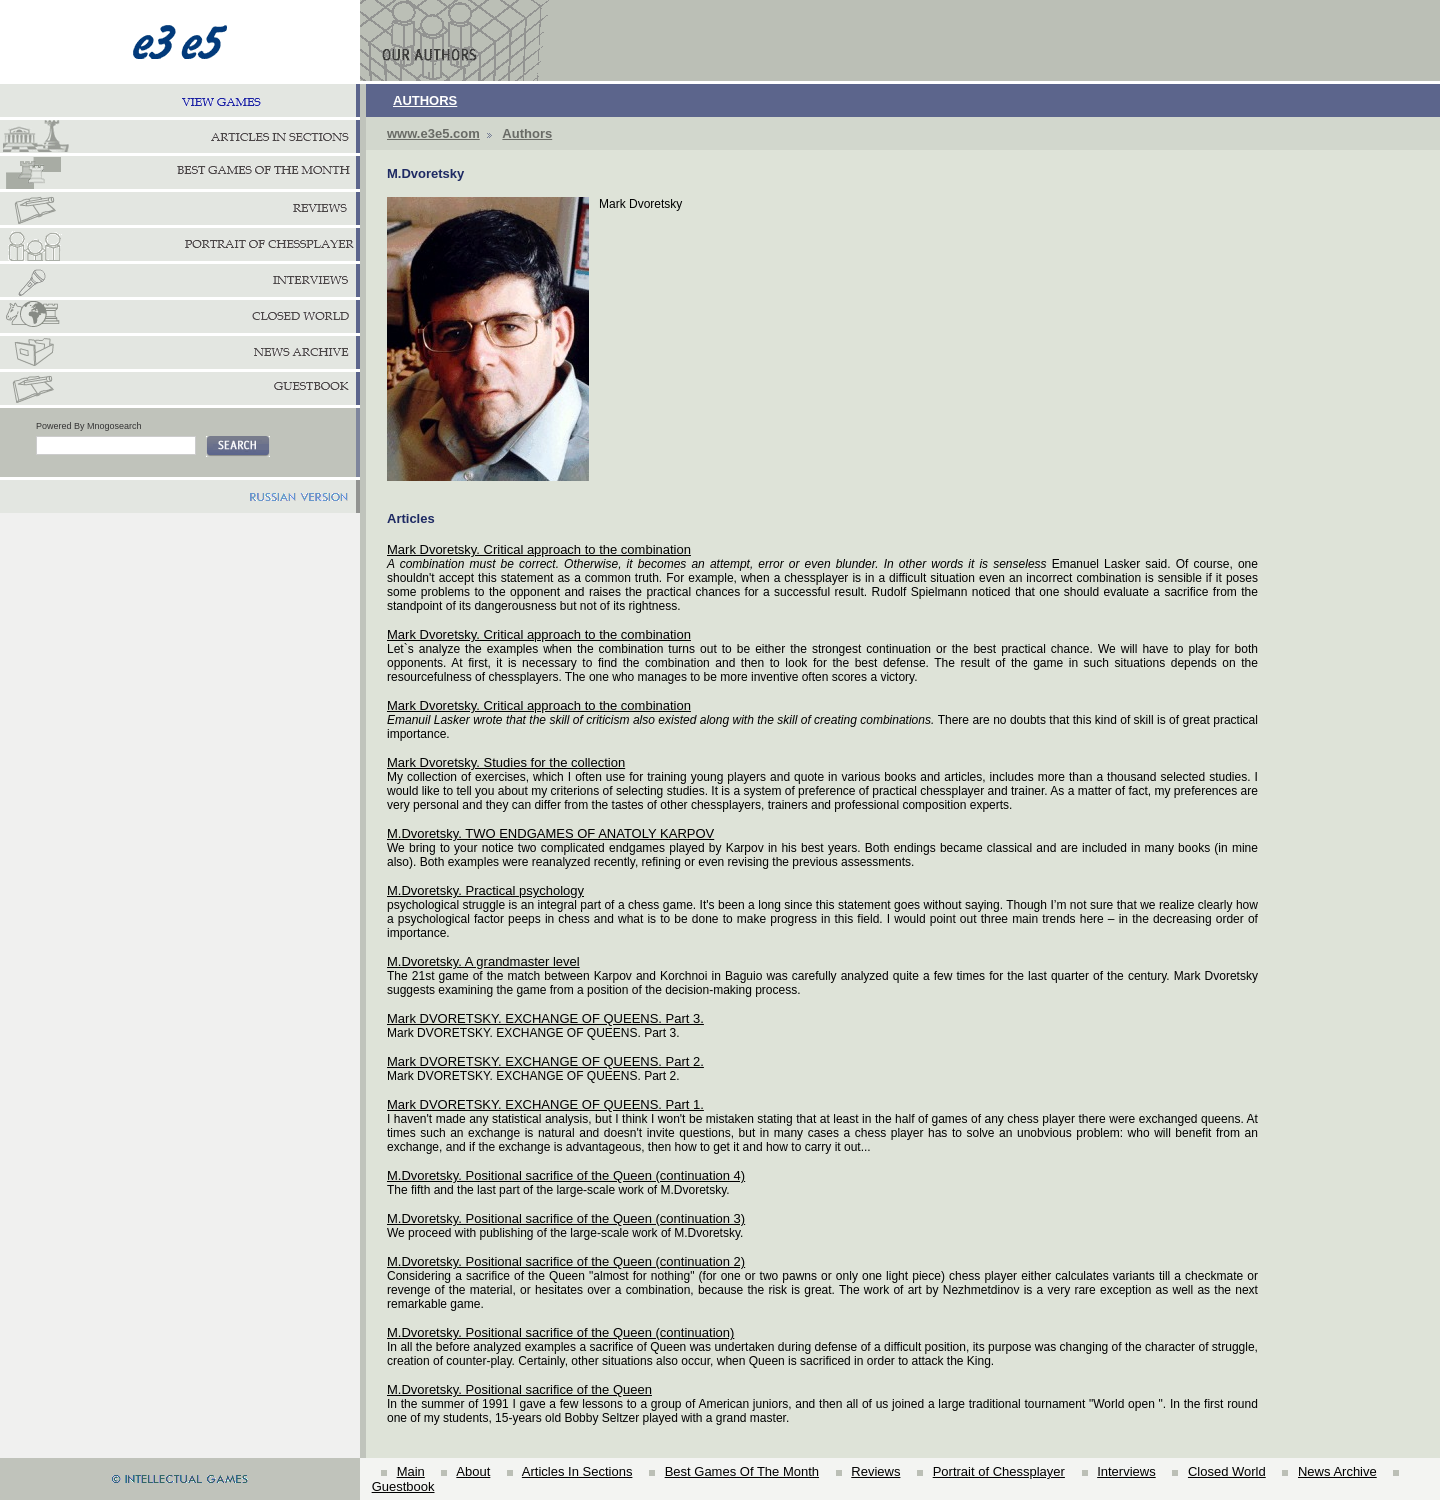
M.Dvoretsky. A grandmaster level (483, 961)
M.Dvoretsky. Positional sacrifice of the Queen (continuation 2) (566, 1261)
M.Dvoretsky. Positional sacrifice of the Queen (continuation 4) (566, 1175)
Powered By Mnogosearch (89, 426)
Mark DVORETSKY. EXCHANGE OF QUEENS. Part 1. (545, 1104)
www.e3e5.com (433, 133)
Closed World (1227, 1471)
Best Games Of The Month (742, 1471)
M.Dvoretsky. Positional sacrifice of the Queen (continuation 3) (566, 1218)
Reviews (875, 1471)
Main (411, 1471)
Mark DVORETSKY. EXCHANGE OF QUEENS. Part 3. (545, 1018)
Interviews (1126, 1471)
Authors (527, 133)
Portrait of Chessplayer (999, 1471)
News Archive (1337, 1471)
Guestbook (403, 1486)
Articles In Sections (577, 1471)
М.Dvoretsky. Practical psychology (485, 890)
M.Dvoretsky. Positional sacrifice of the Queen (519, 1389)
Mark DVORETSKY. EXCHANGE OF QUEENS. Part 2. (545, 1061)
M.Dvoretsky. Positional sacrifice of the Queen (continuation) (560, 1332)
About (473, 1471)
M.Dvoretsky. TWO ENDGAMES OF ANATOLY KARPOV (550, 833)
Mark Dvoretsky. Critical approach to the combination (539, 549)
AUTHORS (425, 100)
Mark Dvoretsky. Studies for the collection (506, 762)
